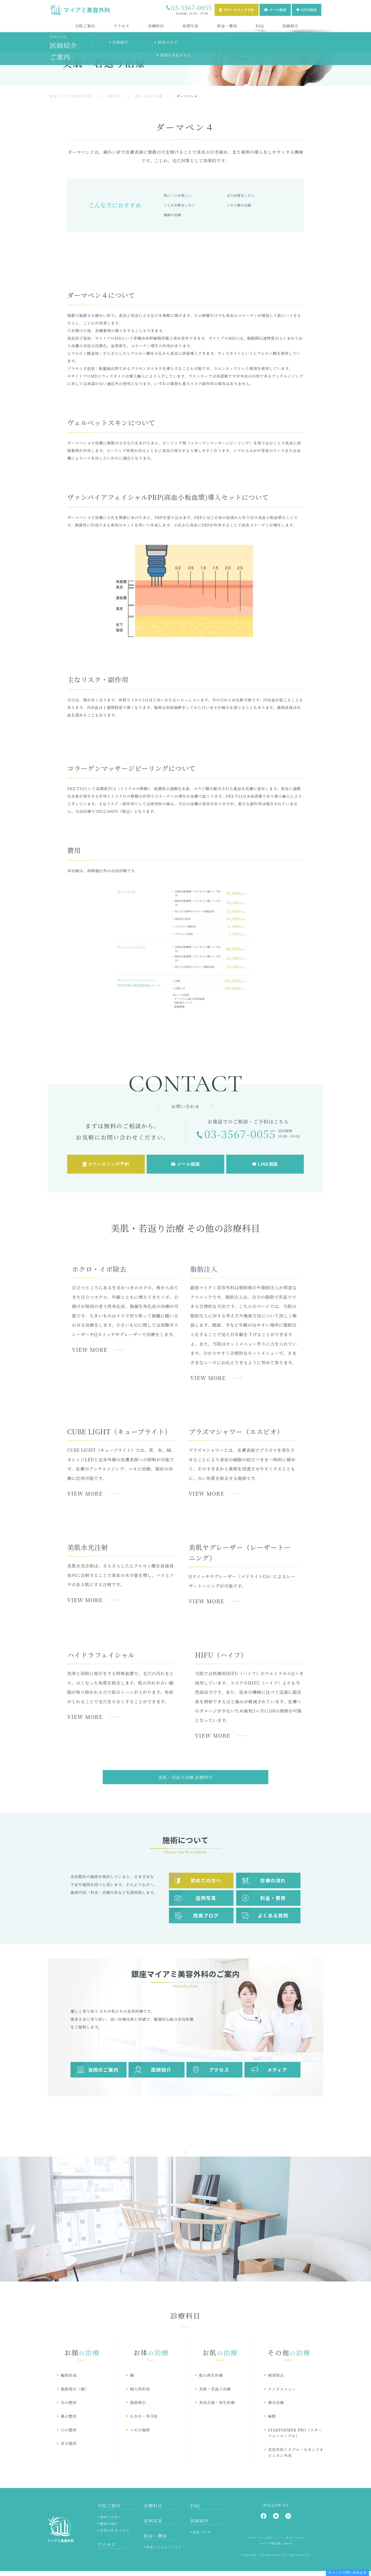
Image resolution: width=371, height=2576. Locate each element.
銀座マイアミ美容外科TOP (71, 96)
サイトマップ (295, 2547)
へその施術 (140, 2439)
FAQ (260, 26)
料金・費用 (227, 26)
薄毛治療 (276, 2412)
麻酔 (272, 2425)
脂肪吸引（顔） (75, 2398)
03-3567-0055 (191, 7)
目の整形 (69, 2412)
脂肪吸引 (138, 2412)
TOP (364, 2564)
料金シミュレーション (164, 2556)
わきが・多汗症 (144, 2425)
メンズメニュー (282, 2398)
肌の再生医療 (211, 2384)
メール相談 (277, 9)
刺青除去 (276, 2384)
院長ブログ (206, 1915)
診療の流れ (273, 1880)
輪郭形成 (69, 2384)
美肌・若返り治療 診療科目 (185, 1777)
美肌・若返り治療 (148, 96)
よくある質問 (273, 1915)
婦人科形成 (140, 2398)
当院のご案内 (103, 2069)
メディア (277, 2069)
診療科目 (156, 26)
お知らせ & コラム (115, 2539)
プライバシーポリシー (263, 2547)
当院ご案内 (85, 26)
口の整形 (69, 2439)
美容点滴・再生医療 (217, 2412)
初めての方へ (206, 1880)
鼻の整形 (69, 2425)
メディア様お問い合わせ (276, 2553)
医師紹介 (290, 26)
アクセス (121, 26)
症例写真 (191, 26)
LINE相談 (309, 9)
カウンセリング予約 (238, 9)
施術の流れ (109, 2533)
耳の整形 (69, 2453)
